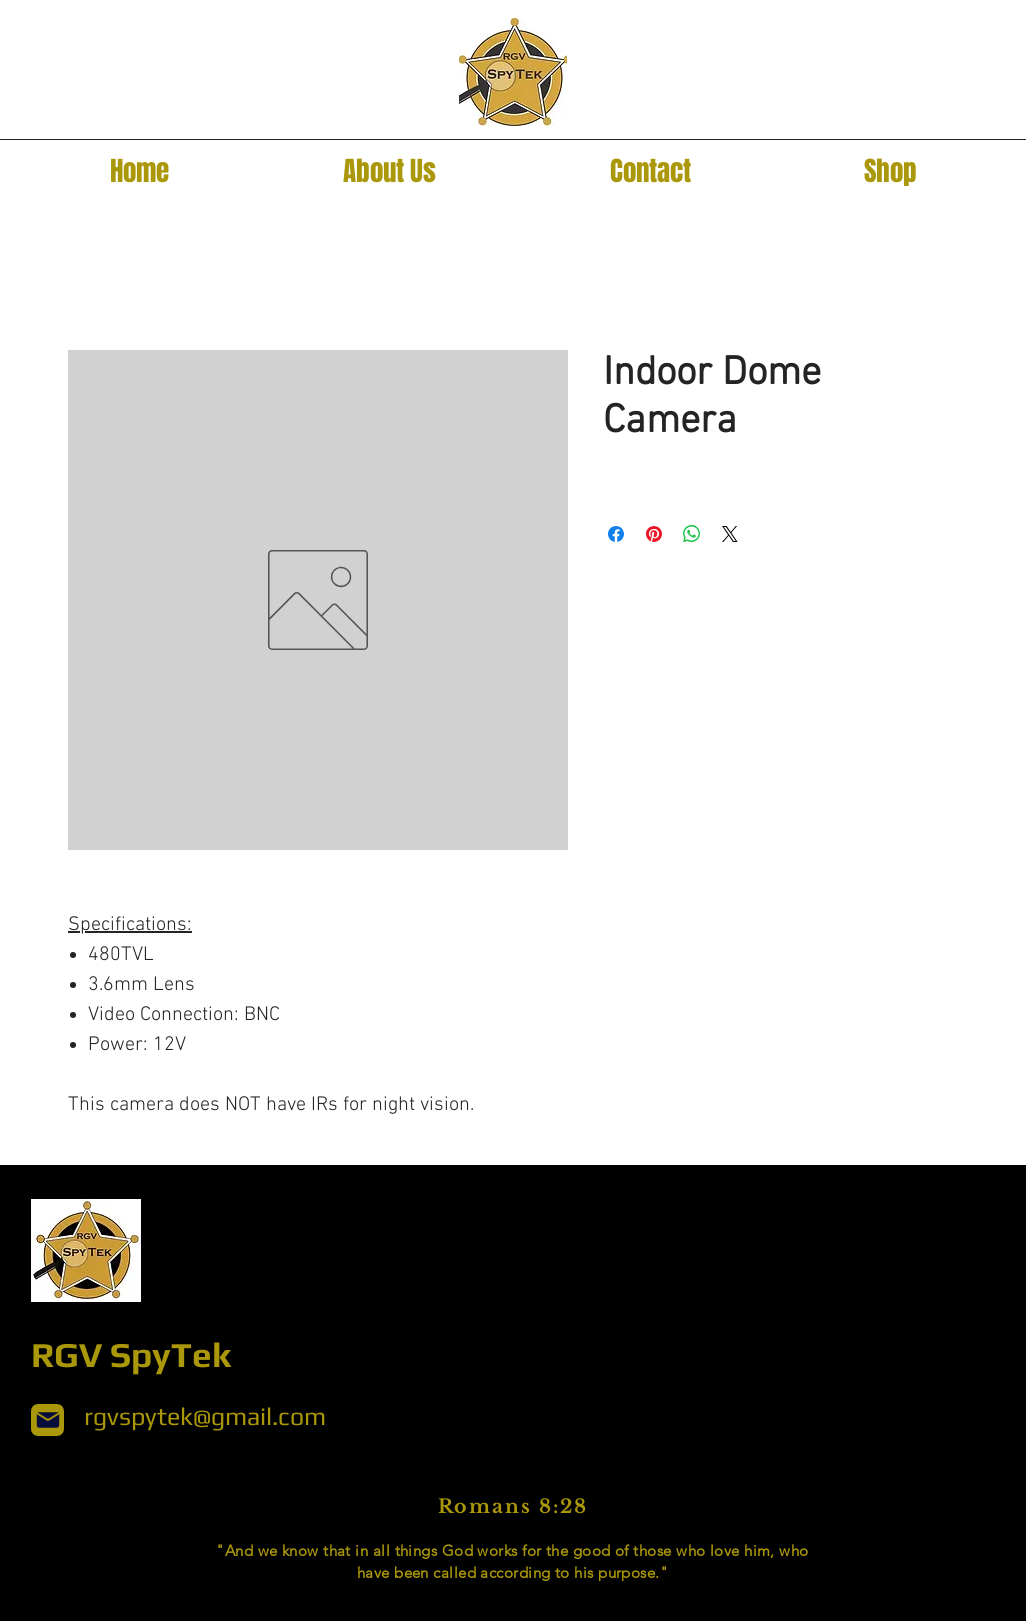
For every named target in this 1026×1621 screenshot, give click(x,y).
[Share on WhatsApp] (692, 534)
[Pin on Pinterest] (654, 534)
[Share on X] (730, 534)
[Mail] (47, 1420)
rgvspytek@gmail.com (205, 1416)
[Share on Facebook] (616, 534)
